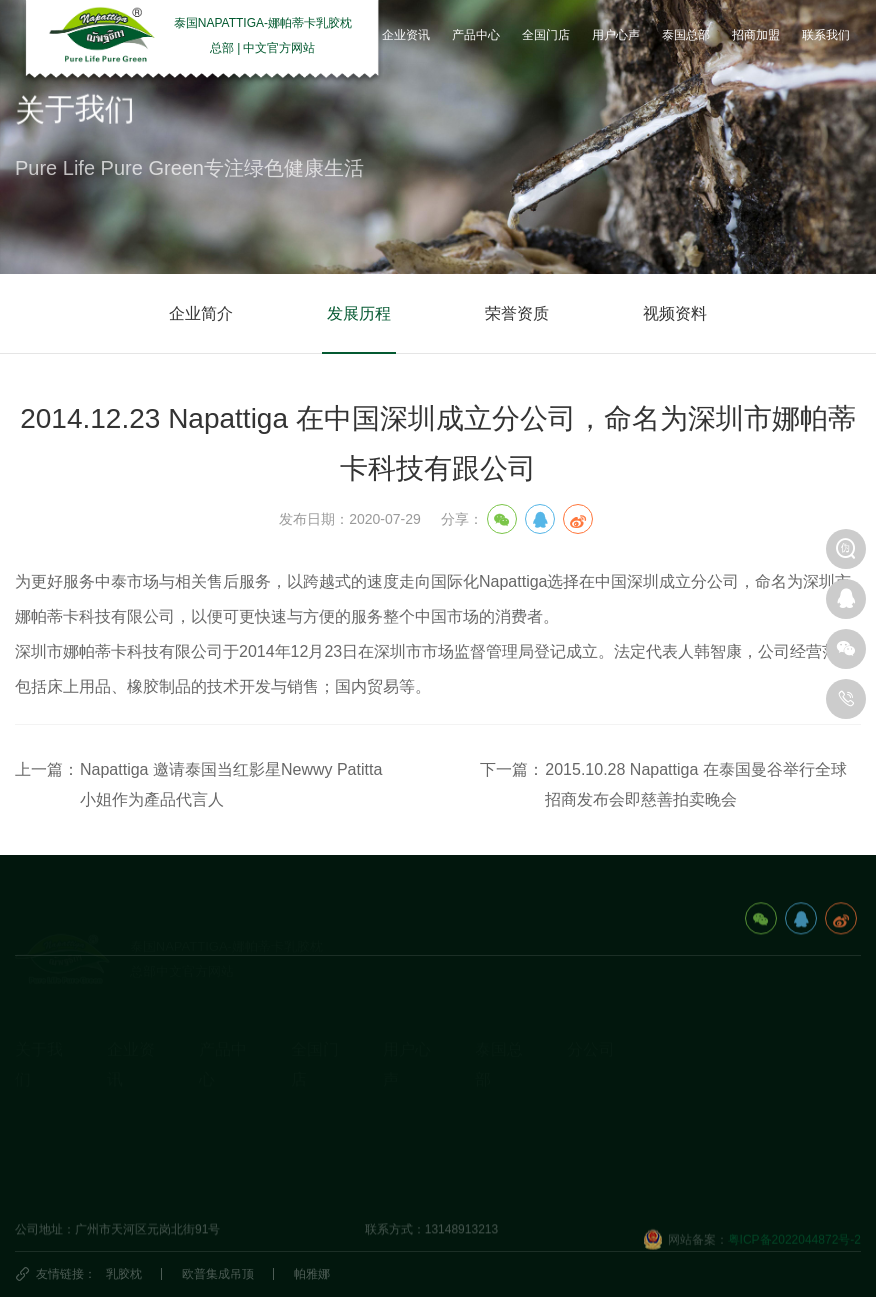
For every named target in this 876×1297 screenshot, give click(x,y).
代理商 (309, 1151)
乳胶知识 (131, 1120)
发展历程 (359, 313)
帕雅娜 (312, 1274)
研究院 (401, 1120)
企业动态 (131, 1089)
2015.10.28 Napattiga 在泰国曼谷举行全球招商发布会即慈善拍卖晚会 (695, 784)
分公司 (591, 1017)
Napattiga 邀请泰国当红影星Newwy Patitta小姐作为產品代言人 (231, 784)
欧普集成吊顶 (218, 1274)
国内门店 (315, 1089)
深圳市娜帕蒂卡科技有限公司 (645, 1183)
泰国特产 (499, 1151)
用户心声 (407, 1089)
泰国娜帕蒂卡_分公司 (624, 1059)
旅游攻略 (499, 1089)
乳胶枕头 (223, 1089)
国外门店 (315, 1120)
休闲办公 (223, 1151)
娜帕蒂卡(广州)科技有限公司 (643, 1152)
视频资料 (675, 313)
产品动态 (131, 1151)
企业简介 (201, 313)
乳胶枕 (124, 1274)
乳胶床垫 (223, 1120)
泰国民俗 (499, 1120)
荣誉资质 (517, 313)
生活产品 (223, 1182)
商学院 (401, 1151)
